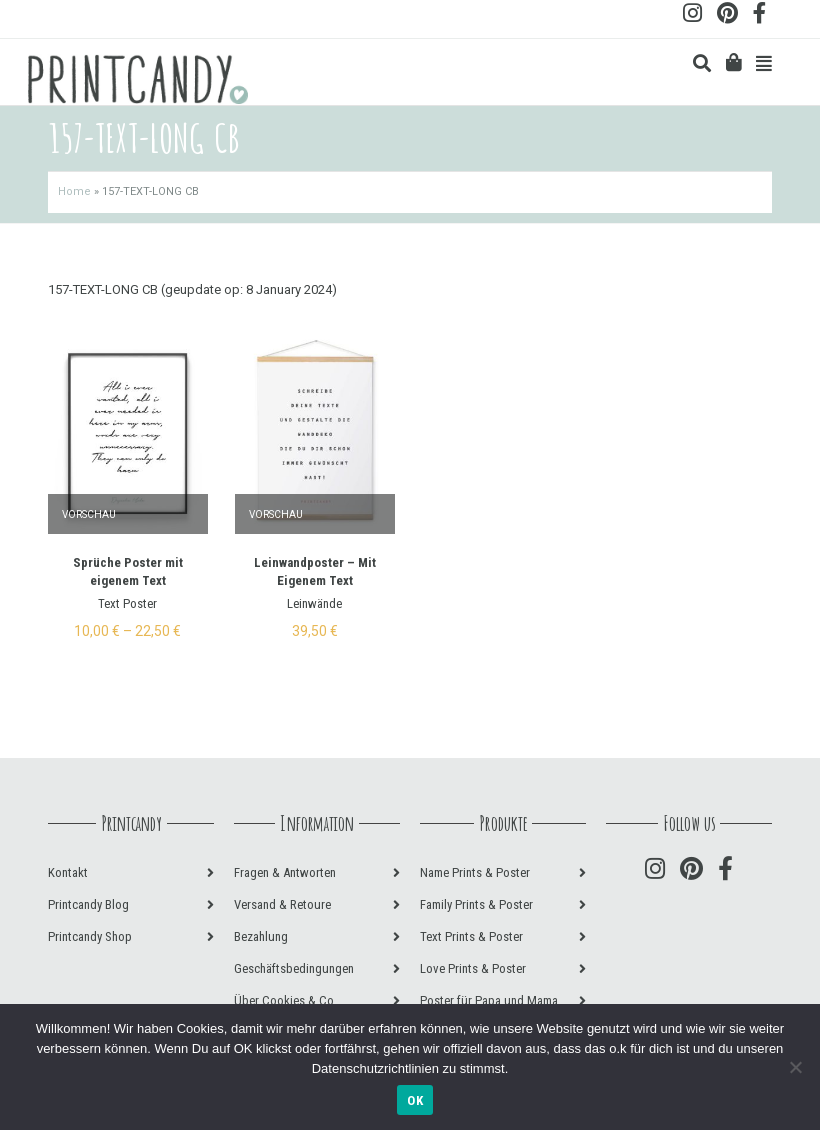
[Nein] (795, 1067)
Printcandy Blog (88, 904)
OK (415, 1100)
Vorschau (89, 514)
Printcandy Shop (90, 936)
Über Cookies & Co (284, 1000)
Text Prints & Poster (471, 936)
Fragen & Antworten (285, 872)
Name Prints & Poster (475, 872)
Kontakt (68, 872)
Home (74, 191)
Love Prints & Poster (473, 968)
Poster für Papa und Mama (489, 1000)
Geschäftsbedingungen (294, 968)
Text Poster (127, 603)
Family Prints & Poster (476, 904)
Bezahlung (261, 936)
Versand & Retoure (282, 904)
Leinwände (314, 603)
